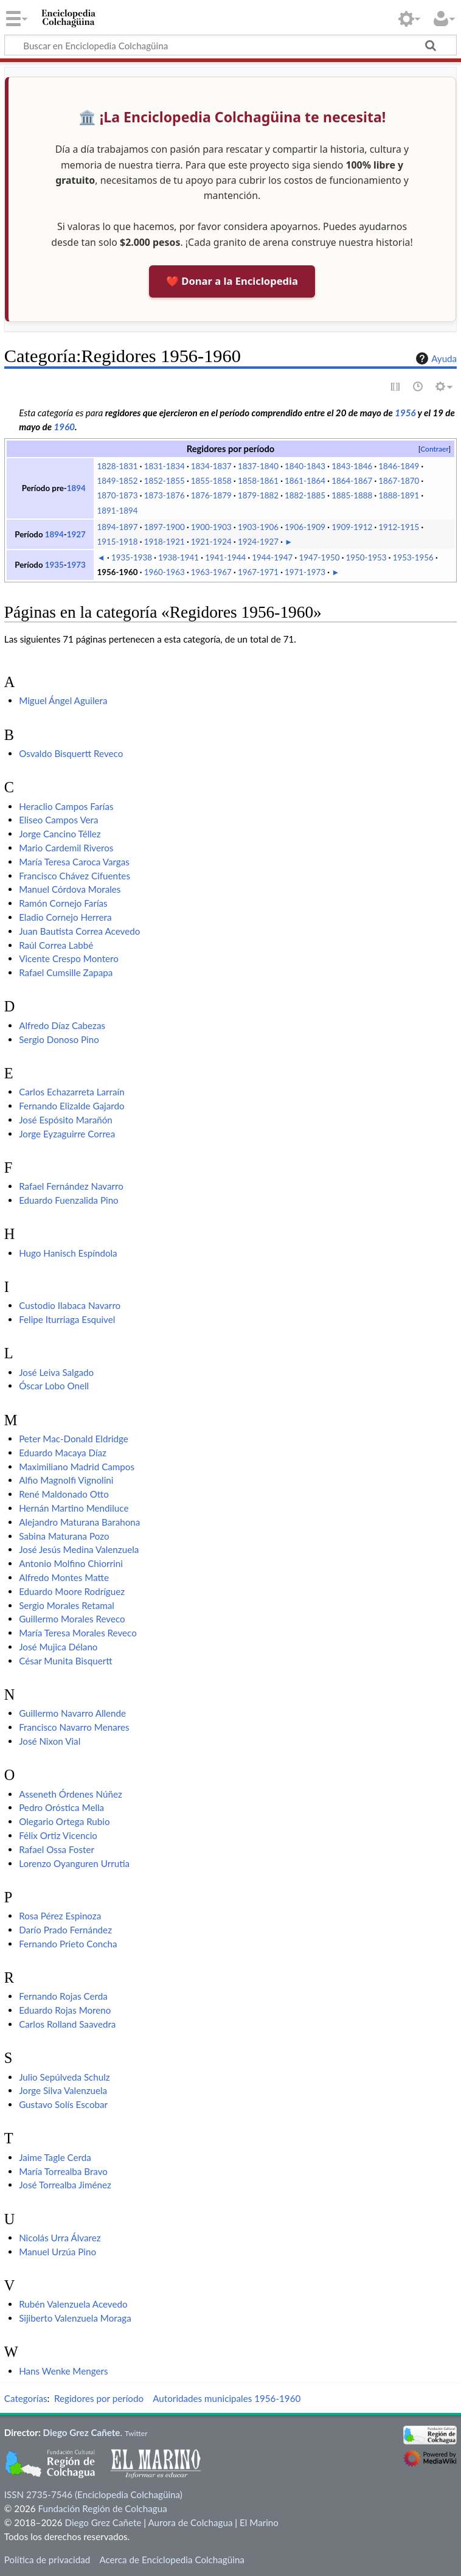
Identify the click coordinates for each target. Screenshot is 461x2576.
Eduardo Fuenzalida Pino (69, 1200)
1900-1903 (211, 527)
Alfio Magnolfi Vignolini (66, 1480)
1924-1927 (258, 541)
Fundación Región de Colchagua (102, 2508)
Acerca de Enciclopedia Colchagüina (171, 2559)
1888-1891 (398, 495)
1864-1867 (351, 481)
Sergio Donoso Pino (59, 1039)
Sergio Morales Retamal (66, 1605)
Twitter (136, 2433)
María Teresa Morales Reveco (78, 1632)
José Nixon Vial (49, 1741)
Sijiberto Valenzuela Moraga (75, 2317)
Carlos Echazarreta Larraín (72, 1091)
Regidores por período (99, 2398)
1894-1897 (117, 527)
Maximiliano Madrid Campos (76, 1466)
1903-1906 (258, 527)
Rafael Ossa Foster (56, 1849)
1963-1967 (211, 572)
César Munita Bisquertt (65, 1660)
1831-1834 (164, 466)
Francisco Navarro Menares (74, 1727)
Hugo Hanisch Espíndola (68, 1253)
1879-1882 (258, 495)
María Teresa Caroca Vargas (74, 861)
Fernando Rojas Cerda (63, 1996)
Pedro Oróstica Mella (61, 1807)
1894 (76, 488)
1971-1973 (305, 572)
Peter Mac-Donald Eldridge (73, 1438)
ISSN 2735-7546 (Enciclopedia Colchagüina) (93, 2494)
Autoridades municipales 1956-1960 (226, 2398)
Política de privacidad (47, 2559)
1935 (54, 565)
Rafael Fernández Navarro (71, 1186)
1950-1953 (366, 557)
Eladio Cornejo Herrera (65, 917)
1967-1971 (258, 572)
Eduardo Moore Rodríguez (72, 1591)
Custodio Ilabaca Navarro (69, 1305)
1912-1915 (398, 527)
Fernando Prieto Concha (68, 1943)
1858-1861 (258, 481)
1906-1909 (305, 527)
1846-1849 (398, 466)
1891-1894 (117, 510)
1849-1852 (117, 481)
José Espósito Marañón (66, 1119)
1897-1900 (164, 527)
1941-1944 (225, 557)
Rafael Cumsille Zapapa (66, 972)
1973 (76, 565)
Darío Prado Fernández (65, 1929)
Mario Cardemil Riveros (66, 847)
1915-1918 (117, 541)
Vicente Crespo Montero (69, 958)
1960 (64, 426)
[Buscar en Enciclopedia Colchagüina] (230, 45)
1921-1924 (211, 541)
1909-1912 (351, 527)
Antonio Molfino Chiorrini (71, 1563)
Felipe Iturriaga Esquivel (67, 1319)
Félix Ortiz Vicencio (58, 1835)
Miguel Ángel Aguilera (63, 700)
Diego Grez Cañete (81, 2432)
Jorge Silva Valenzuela (63, 2090)
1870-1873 (117, 495)
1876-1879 (211, 495)
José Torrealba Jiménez (65, 2184)
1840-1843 (305, 466)
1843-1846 (351, 466)
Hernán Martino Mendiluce (73, 1508)
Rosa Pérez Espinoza (60, 1915)
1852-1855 (164, 481)
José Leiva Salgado (56, 1372)
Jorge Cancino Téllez (60, 833)
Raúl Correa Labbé (56, 945)
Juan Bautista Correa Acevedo (79, 931)
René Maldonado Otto (64, 1494)
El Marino (259, 2522)
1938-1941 (178, 557)
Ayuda (435, 358)
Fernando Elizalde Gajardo (71, 1105)
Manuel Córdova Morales (69, 889)
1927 (76, 534)
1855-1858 (211, 481)
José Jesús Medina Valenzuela (79, 1549)
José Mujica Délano (58, 1646)
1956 (405, 412)
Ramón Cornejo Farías (63, 903)
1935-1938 (131, 557)
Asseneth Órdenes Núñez (70, 1794)
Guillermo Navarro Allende (72, 1713)
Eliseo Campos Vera (58, 819)
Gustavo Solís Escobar (63, 2104)
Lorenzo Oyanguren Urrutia (74, 1863)
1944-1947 (272, 557)
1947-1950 (319, 557)
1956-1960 (117, 572)
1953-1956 (413, 557)
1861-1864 (305, 481)
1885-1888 (351, 495)
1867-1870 (398, 481)
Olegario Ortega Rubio (64, 1821)
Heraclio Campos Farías (66, 806)
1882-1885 (305, 495)
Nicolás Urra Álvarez (59, 2237)
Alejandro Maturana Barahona (79, 1522)
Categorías (25, 2398)
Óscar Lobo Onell (54, 1385)
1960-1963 (164, 572)
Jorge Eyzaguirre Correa (67, 1133)
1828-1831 (117, 466)
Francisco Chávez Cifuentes (74, 875)
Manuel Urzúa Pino (57, 2251)
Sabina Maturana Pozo (64, 1536)
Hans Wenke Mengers (63, 2370)
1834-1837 (211, 466)
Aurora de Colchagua (190, 2522)
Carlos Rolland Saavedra (67, 2024)
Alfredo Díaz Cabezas (62, 1025)
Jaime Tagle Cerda (55, 2157)
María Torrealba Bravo (63, 2171)
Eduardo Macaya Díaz (62, 1452)
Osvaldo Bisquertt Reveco (71, 753)
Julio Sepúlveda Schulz (64, 2077)
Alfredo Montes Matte (64, 1577)
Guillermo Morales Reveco (72, 1618)
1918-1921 (164, 541)
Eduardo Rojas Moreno (65, 2010)
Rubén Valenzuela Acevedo (73, 2304)
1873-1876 (164, 495)
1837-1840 (258, 466)
